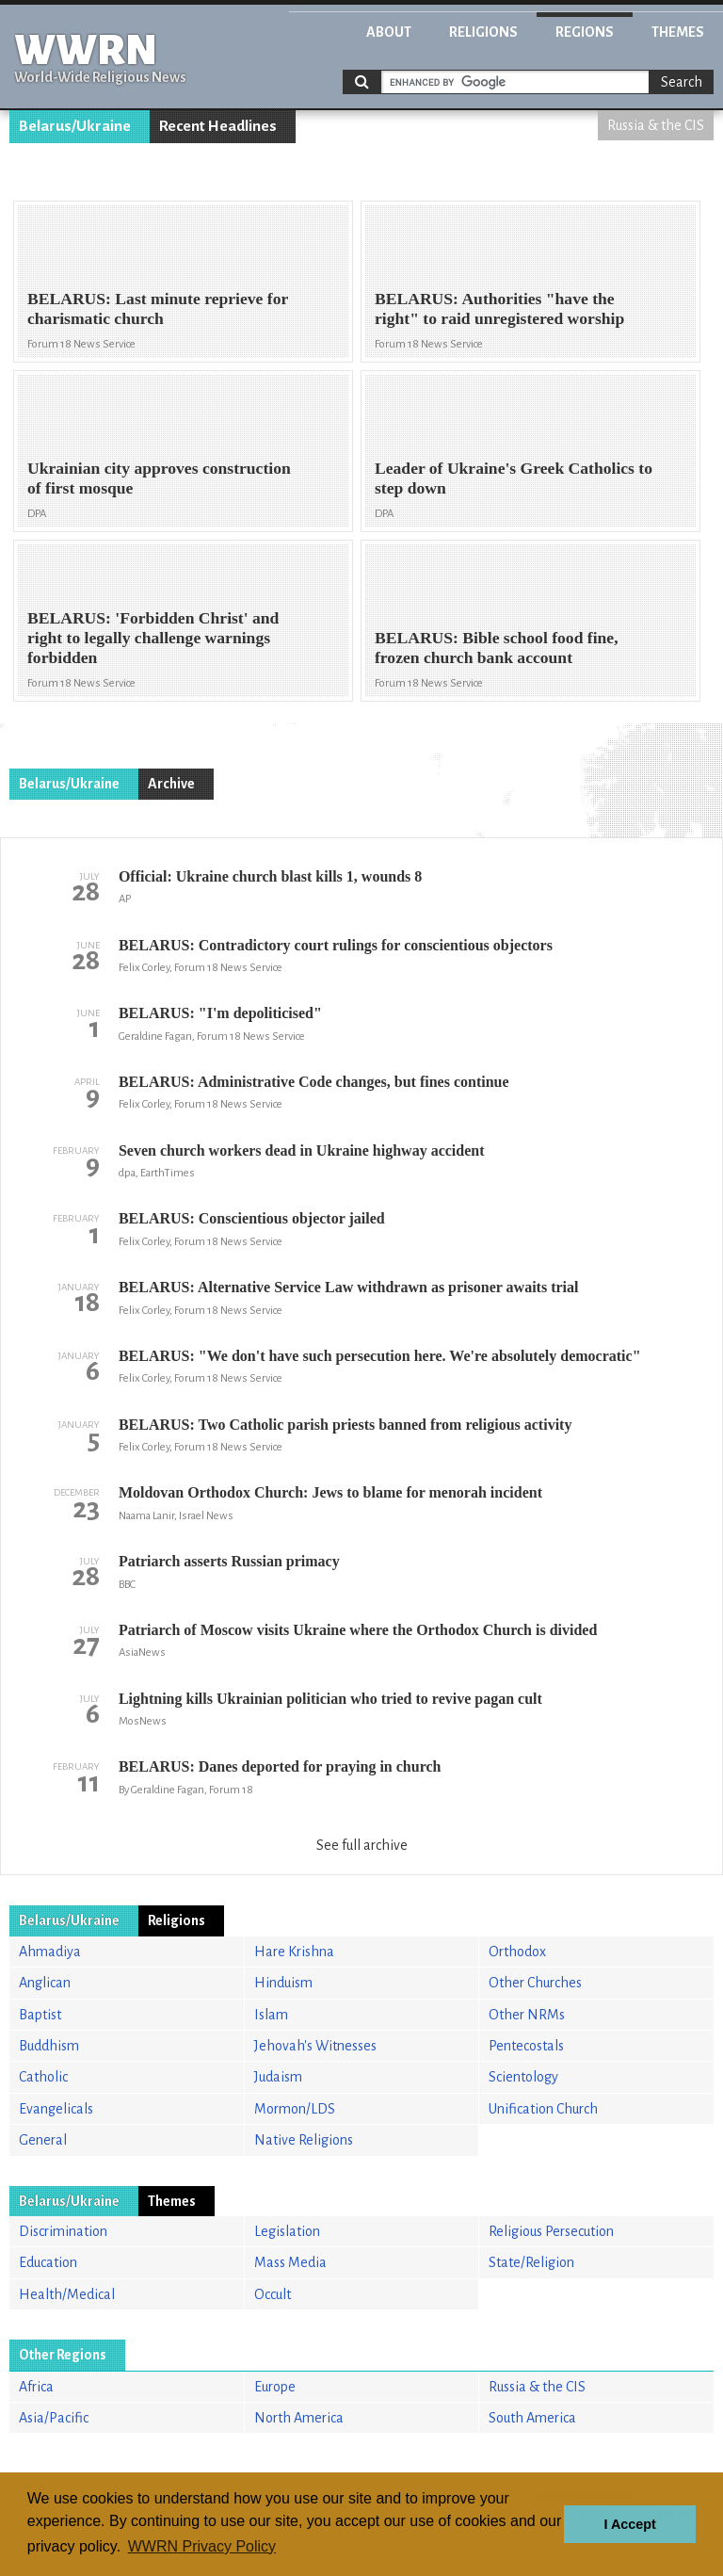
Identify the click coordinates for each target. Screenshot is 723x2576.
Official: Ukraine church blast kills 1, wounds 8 (270, 876)
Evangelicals (56, 2108)
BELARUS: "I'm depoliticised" (220, 1013)
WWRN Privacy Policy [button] (202, 2546)
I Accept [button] (629, 2524)
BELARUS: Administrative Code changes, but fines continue (314, 1082)
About (388, 32)
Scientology (523, 2076)
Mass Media (290, 2262)
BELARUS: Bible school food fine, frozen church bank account (497, 647)
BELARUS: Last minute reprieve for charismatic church (157, 308)
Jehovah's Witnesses (315, 2045)
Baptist (40, 2014)
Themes (677, 32)
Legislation (287, 2231)
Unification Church (543, 2108)
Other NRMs (527, 2014)
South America (532, 2417)
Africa (36, 2386)
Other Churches (535, 1982)
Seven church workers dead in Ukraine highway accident (302, 1150)
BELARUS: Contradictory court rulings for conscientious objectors (336, 945)
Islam (271, 2014)
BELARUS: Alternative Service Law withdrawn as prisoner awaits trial (349, 1287)
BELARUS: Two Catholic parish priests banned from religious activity (345, 1425)
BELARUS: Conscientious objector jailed (252, 1218)
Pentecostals (526, 2045)
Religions (483, 32)
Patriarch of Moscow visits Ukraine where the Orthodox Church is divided (358, 1630)
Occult (272, 2294)
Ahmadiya (50, 1951)
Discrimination (63, 2231)
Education (48, 2262)
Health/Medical (67, 2294)
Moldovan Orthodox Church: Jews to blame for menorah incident (330, 1492)
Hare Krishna (294, 1951)
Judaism (278, 2076)
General (43, 2139)
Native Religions (303, 2139)
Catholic (43, 2076)
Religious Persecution (551, 2231)
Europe (275, 2386)
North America (299, 2417)
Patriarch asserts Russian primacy (229, 1561)
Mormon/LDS (294, 2108)
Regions (584, 32)
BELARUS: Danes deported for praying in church (280, 1766)
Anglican (45, 1982)
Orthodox (517, 1951)
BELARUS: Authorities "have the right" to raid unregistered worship (499, 308)
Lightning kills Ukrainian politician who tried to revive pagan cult (330, 1699)
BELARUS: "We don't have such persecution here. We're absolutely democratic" (380, 1356)
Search (681, 81)
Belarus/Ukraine (75, 126)
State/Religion (531, 2262)
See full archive (362, 1845)
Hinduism (283, 1982)
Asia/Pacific (53, 2417)
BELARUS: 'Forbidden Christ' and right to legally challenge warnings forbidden (153, 637)
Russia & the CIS (655, 125)
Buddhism (49, 2045)
